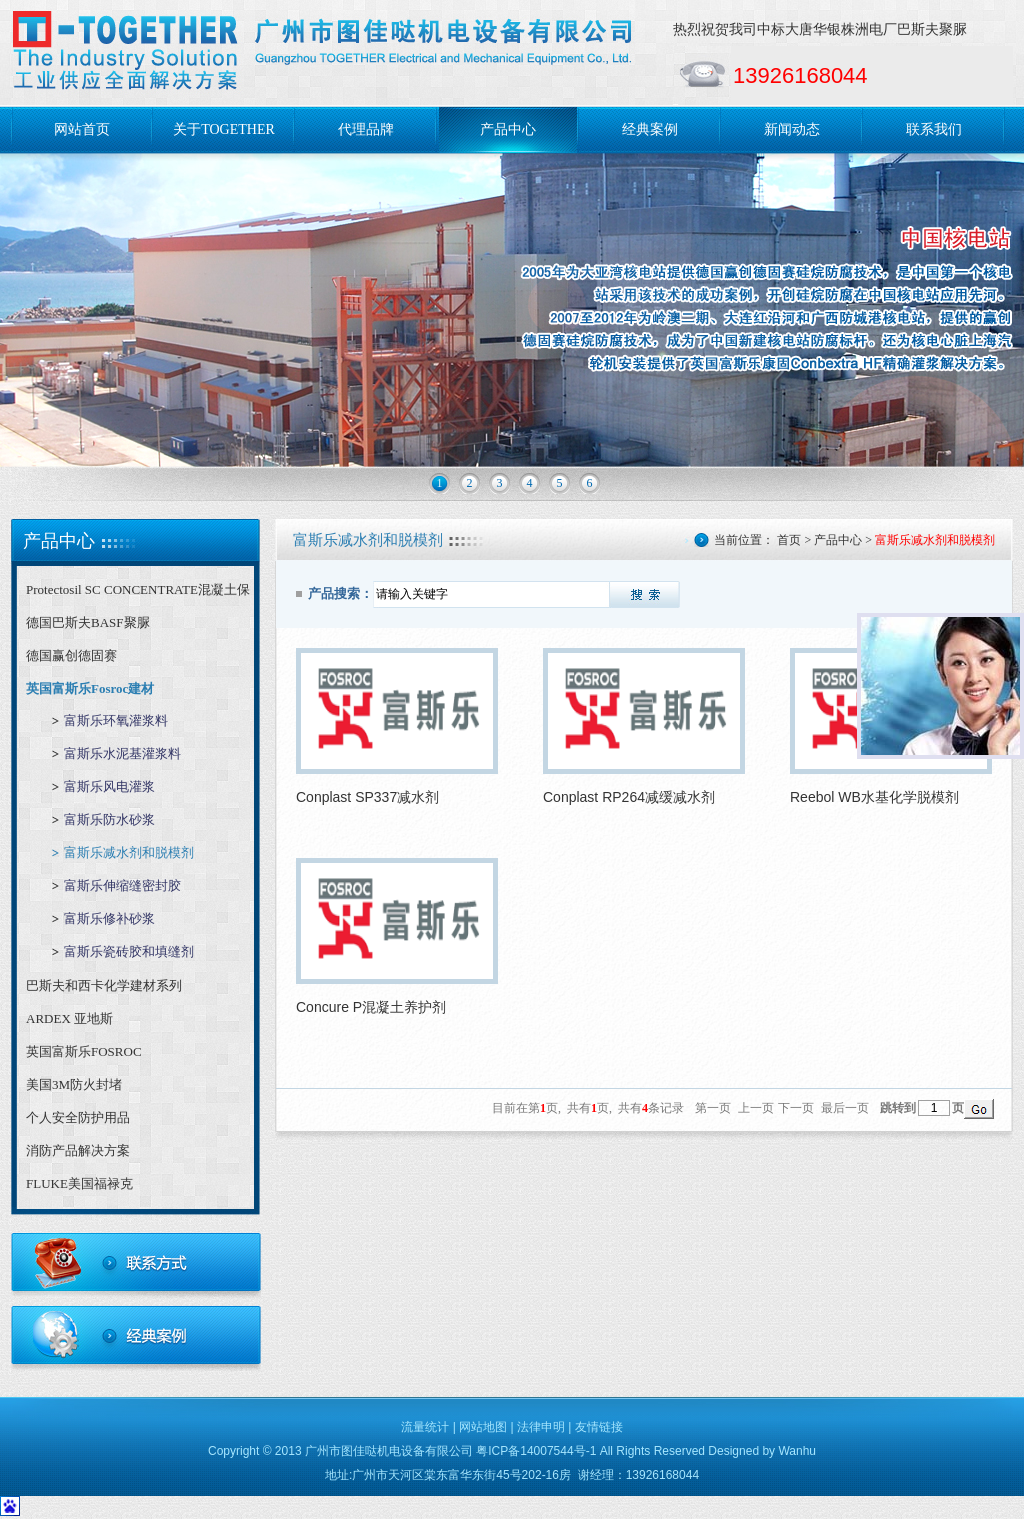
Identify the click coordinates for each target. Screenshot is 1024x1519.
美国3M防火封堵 (74, 1084)
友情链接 (599, 1427)
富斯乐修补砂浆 (109, 918)
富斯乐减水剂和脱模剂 (129, 852)
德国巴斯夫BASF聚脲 (88, 622)
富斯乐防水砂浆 (109, 819)
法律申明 (541, 1427)
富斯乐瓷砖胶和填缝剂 (129, 951)
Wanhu (797, 1451)
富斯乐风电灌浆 (109, 786)
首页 (789, 540)
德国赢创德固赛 (71, 655)
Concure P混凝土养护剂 (371, 1007)
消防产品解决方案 (78, 1150)
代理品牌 (366, 129)
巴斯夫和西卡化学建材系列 (104, 985)
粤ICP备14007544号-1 (536, 1451)
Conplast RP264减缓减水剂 (629, 797)
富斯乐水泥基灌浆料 (122, 753)
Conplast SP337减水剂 (367, 797)
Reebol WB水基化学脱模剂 (874, 797)
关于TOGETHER (224, 129)
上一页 (756, 1108)
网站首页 (82, 129)
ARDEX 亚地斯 (69, 1018)
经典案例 (650, 129)
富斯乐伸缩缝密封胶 (122, 885)
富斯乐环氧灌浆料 (116, 720)
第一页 (713, 1108)
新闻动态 (792, 129)
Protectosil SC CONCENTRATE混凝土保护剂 (138, 594)
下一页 (796, 1108)
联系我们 (934, 129)
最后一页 (845, 1108)
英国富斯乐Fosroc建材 (90, 688)
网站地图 (483, 1427)
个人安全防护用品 (78, 1117)
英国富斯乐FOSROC (84, 1051)
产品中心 (508, 129)
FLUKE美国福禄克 (79, 1183)
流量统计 (425, 1427)
